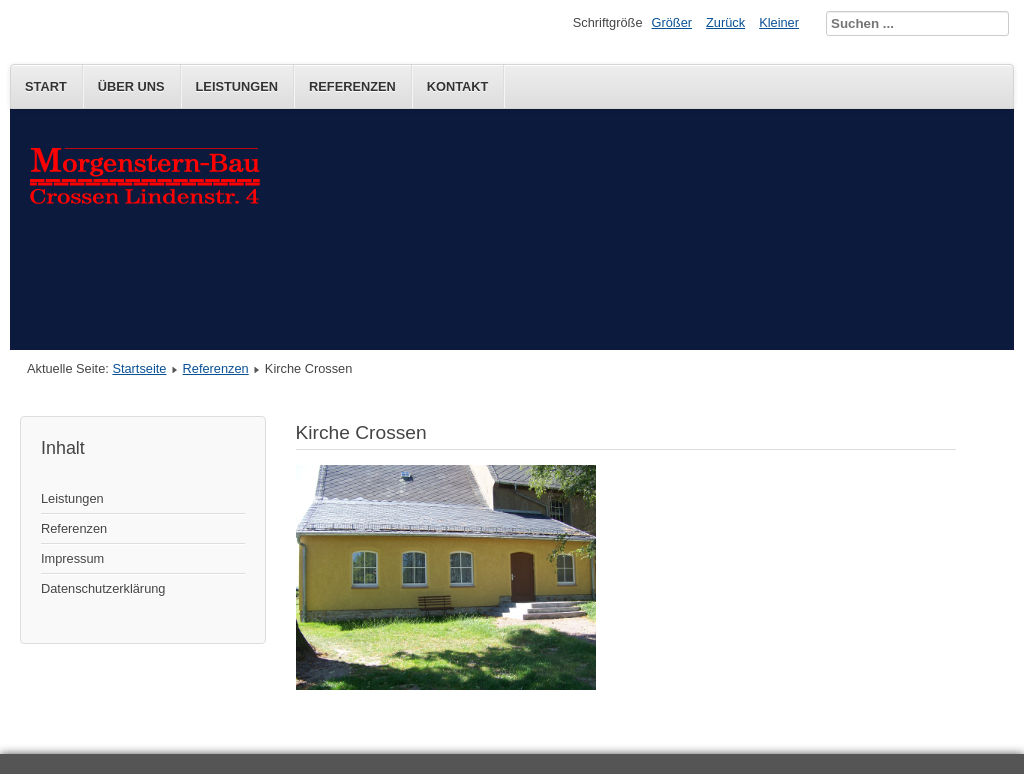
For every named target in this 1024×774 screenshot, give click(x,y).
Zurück (725, 22)
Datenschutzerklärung (103, 588)
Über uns (131, 86)
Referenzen (352, 86)
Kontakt (458, 86)
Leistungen (237, 86)
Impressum (72, 558)
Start (46, 86)
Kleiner (779, 22)
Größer (672, 22)
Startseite (139, 368)
